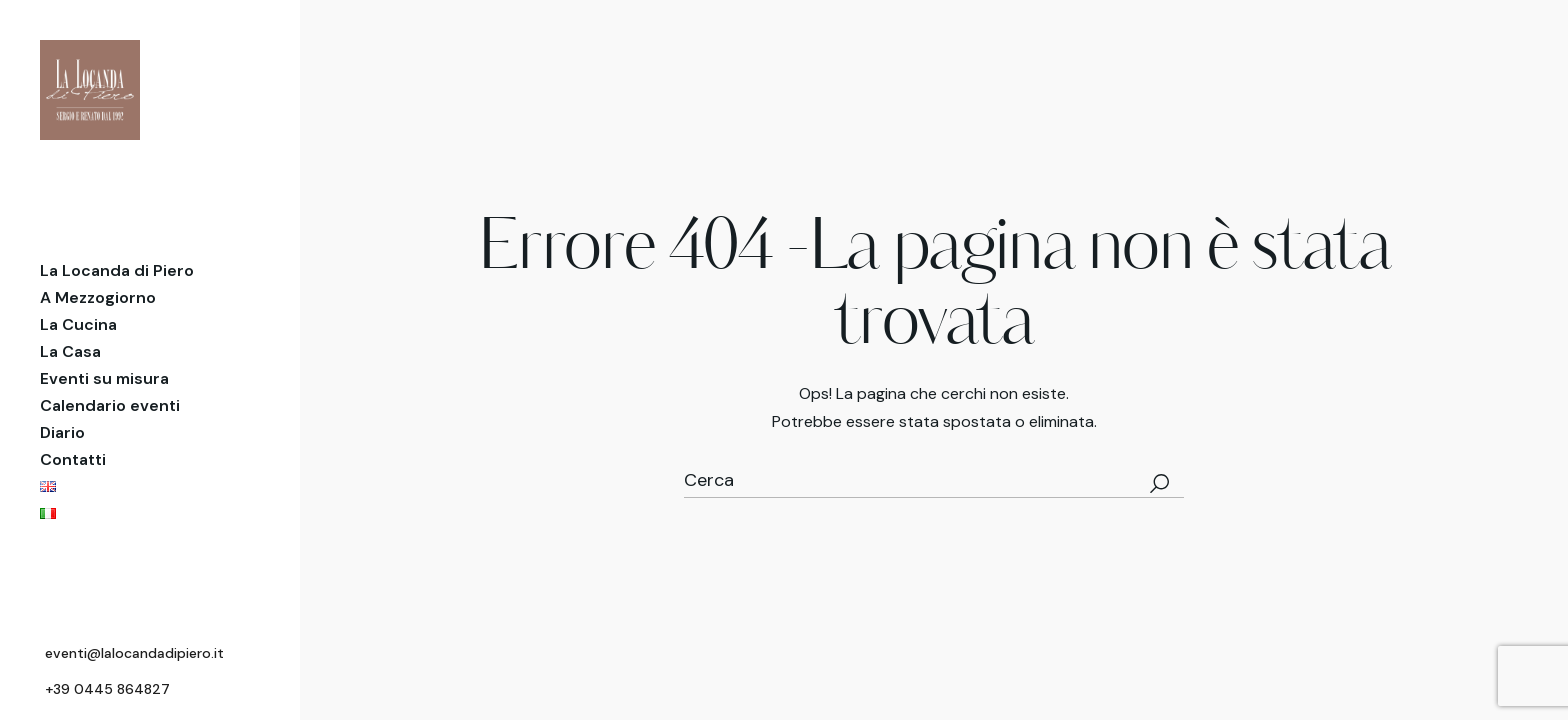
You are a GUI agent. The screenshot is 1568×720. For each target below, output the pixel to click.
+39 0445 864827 (107, 689)
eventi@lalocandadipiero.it (134, 653)
